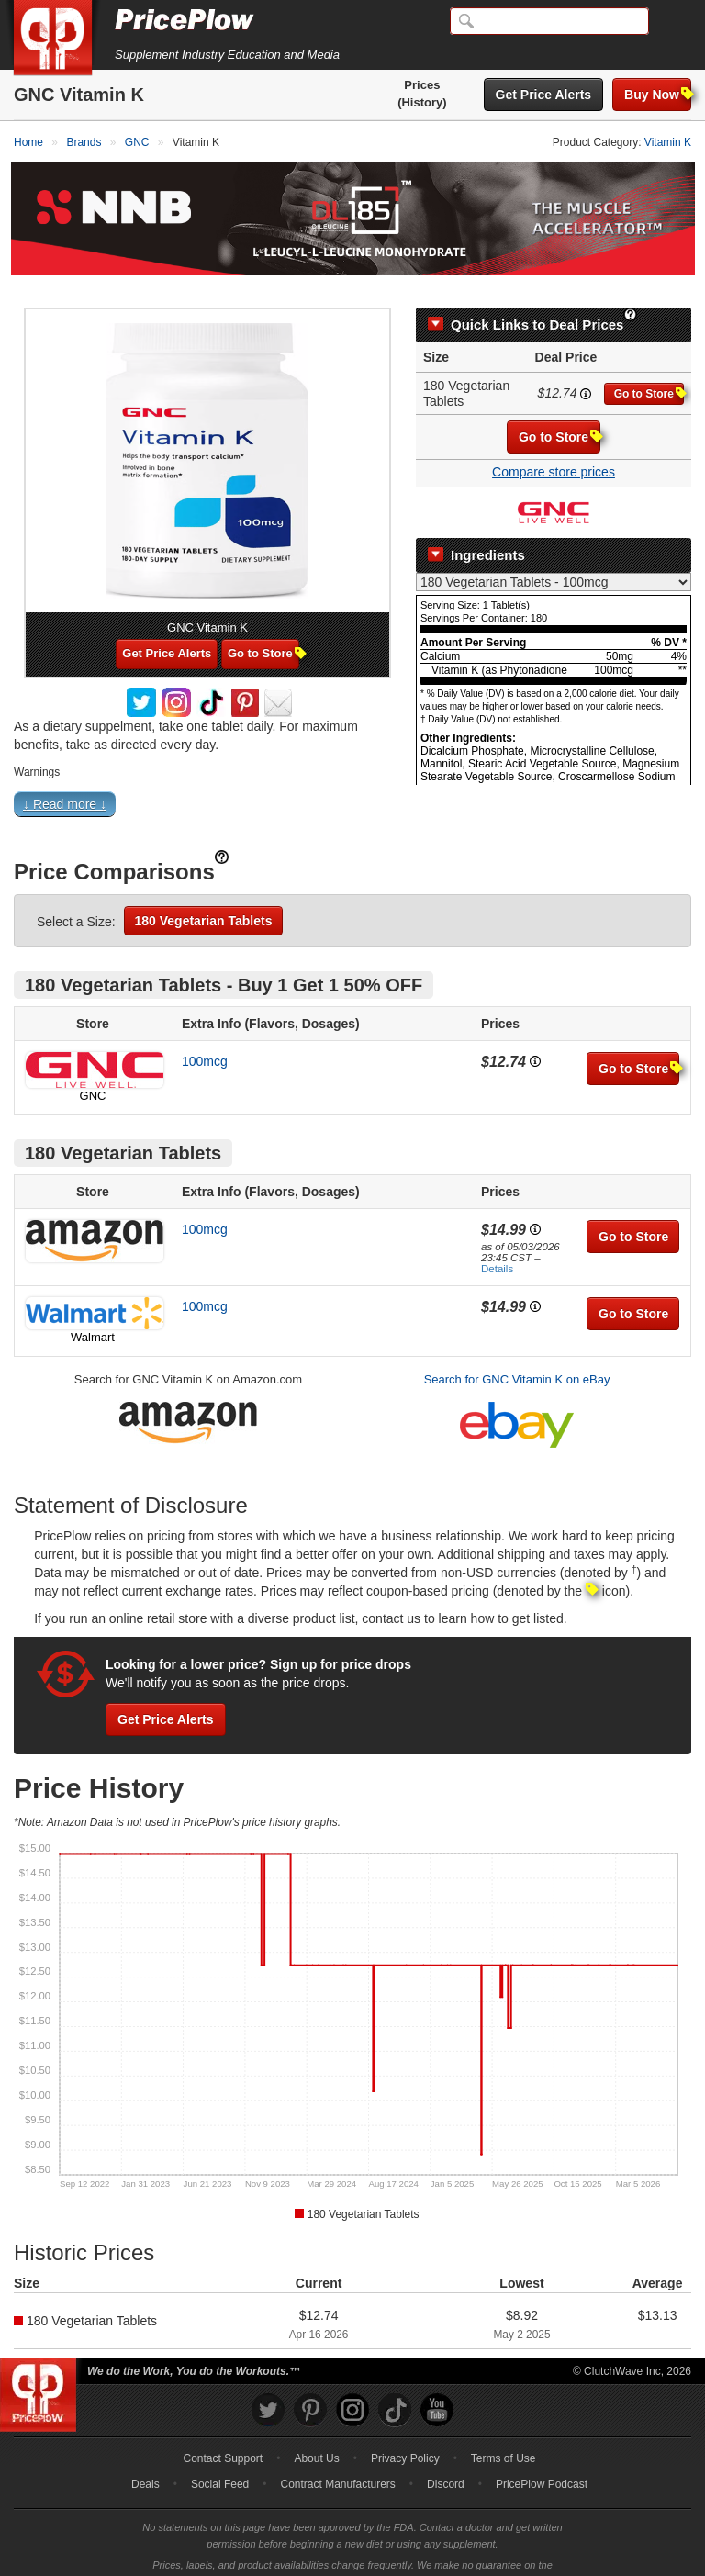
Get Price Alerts (544, 94)
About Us (316, 2435)
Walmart (93, 1313)
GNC (93, 1072)
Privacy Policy (405, 2435)
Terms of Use (503, 2435)
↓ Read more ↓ (64, 780)
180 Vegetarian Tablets (204, 897)
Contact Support (223, 2435)
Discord (445, 2461)
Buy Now (657, 94)
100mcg (205, 1037)
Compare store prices (553, 449)
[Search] (549, 21)
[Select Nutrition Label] (553, 559)
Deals (145, 2461)
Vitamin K (667, 142)
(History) (421, 102)
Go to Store (649, 369)
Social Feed (220, 2461)
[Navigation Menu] (672, 22)
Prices (422, 85)
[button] (352, 784)
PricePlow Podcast (542, 2461)
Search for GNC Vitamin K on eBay (517, 1355)
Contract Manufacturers (337, 2461)
